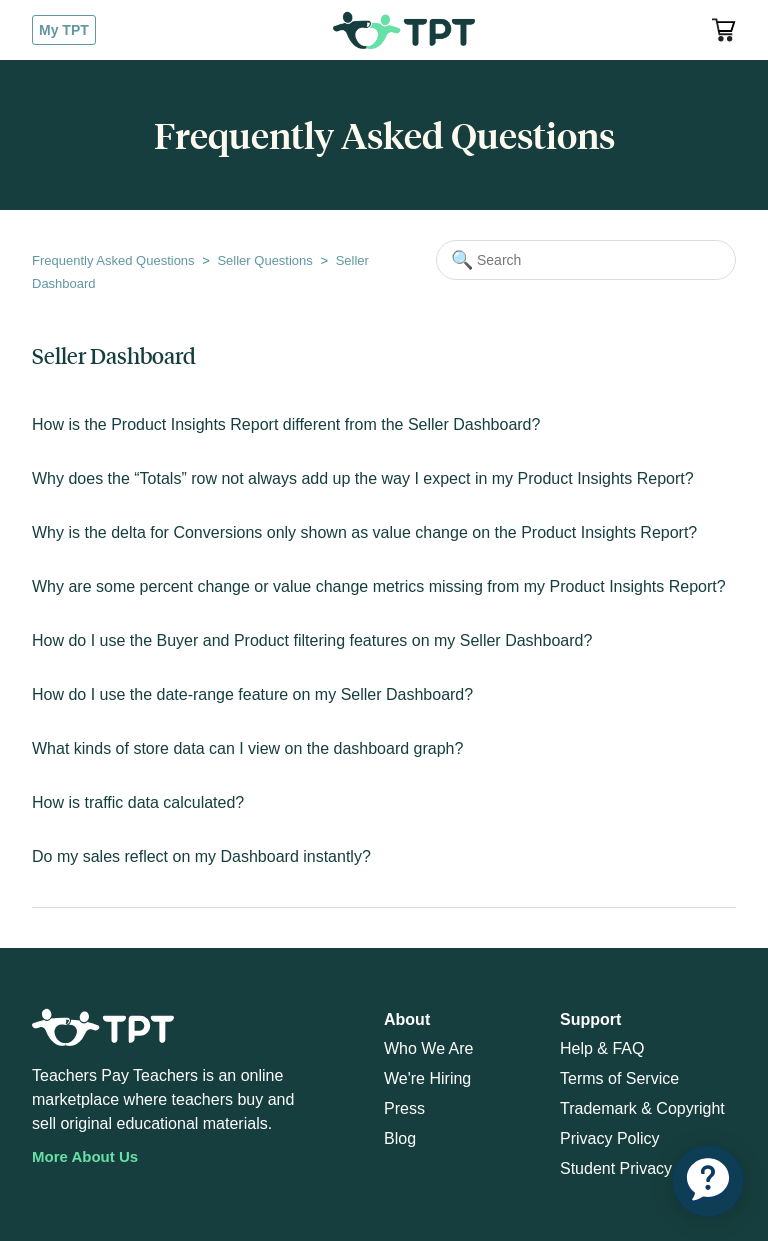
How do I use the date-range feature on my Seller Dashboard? (252, 694)
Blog (400, 1138)
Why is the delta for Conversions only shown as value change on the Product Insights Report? (364, 532)
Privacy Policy (610, 1138)
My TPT (64, 30)
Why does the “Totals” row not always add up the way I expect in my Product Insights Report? (363, 478)
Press (404, 1108)
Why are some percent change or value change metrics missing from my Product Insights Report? (379, 586)
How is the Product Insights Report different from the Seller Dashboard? (286, 424)
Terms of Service (619, 1078)
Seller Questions (264, 260)
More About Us (85, 1156)
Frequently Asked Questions (113, 260)
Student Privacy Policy (639, 1168)
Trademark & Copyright (642, 1108)
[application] (708, 1181)
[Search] (586, 260)
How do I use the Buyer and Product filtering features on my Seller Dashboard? (312, 640)
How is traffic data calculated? (138, 802)
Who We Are (429, 1048)
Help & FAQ (602, 1048)
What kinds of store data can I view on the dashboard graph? (247, 748)
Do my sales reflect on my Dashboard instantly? (201, 856)
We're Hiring (427, 1078)
